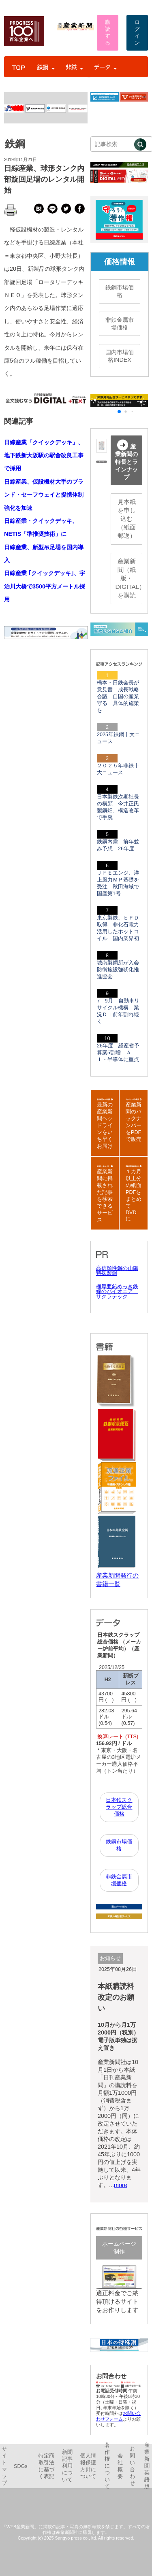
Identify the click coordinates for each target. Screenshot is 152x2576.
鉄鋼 (15, 143)
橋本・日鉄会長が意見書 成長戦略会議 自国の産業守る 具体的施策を (118, 696)
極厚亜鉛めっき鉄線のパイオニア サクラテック (117, 1292)
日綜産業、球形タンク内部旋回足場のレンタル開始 (44, 179)
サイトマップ (4, 2466)
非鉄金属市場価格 (119, 323)
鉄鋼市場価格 (119, 291)
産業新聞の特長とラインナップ (126, 460)
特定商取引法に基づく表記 (46, 2466)
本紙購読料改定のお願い (116, 1997)
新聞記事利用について (67, 2466)
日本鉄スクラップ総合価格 (119, 1807)
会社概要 (120, 2466)
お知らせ (110, 1958)
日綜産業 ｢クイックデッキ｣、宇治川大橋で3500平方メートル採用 (44, 586)
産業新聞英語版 (147, 2465)
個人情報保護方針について (88, 2466)
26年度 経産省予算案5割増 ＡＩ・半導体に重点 (118, 1052)
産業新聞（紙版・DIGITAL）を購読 (128, 578)
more (120, 2185)
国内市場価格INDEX (119, 356)
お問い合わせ (132, 2466)
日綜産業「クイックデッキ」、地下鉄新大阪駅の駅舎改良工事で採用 (43, 455)
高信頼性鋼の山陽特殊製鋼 (117, 1271)
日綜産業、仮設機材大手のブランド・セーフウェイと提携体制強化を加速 (43, 494)
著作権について (107, 2465)
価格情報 (119, 261)
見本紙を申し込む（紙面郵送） (127, 518)
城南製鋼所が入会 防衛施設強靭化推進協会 (120, 969)
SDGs (21, 2466)
